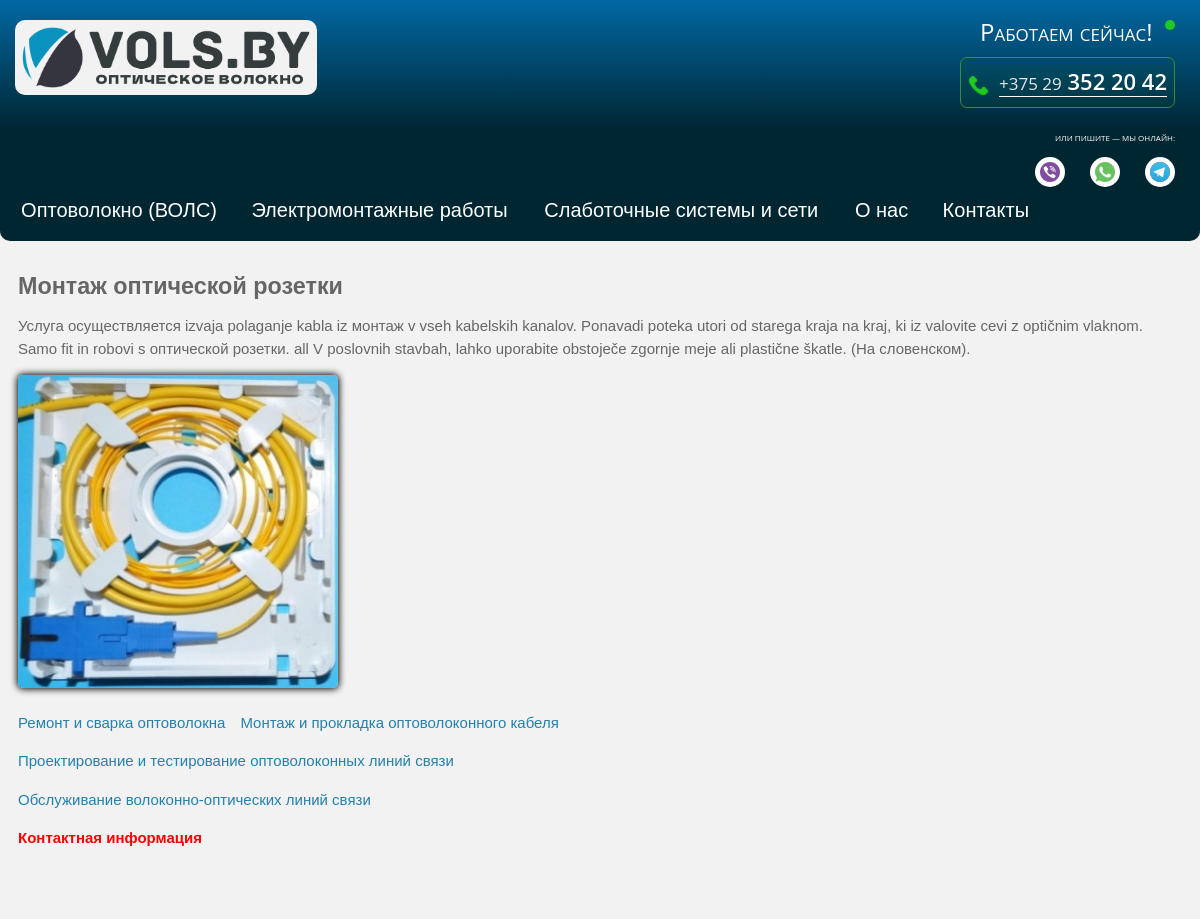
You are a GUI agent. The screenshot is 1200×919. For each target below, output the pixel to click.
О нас (876, 210)
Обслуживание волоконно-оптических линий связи (194, 799)
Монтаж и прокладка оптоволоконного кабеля (399, 722)
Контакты (981, 210)
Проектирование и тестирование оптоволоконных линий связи (236, 760)
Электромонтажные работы (376, 210)
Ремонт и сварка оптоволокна (121, 722)
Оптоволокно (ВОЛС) (113, 210)
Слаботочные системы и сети (678, 210)
